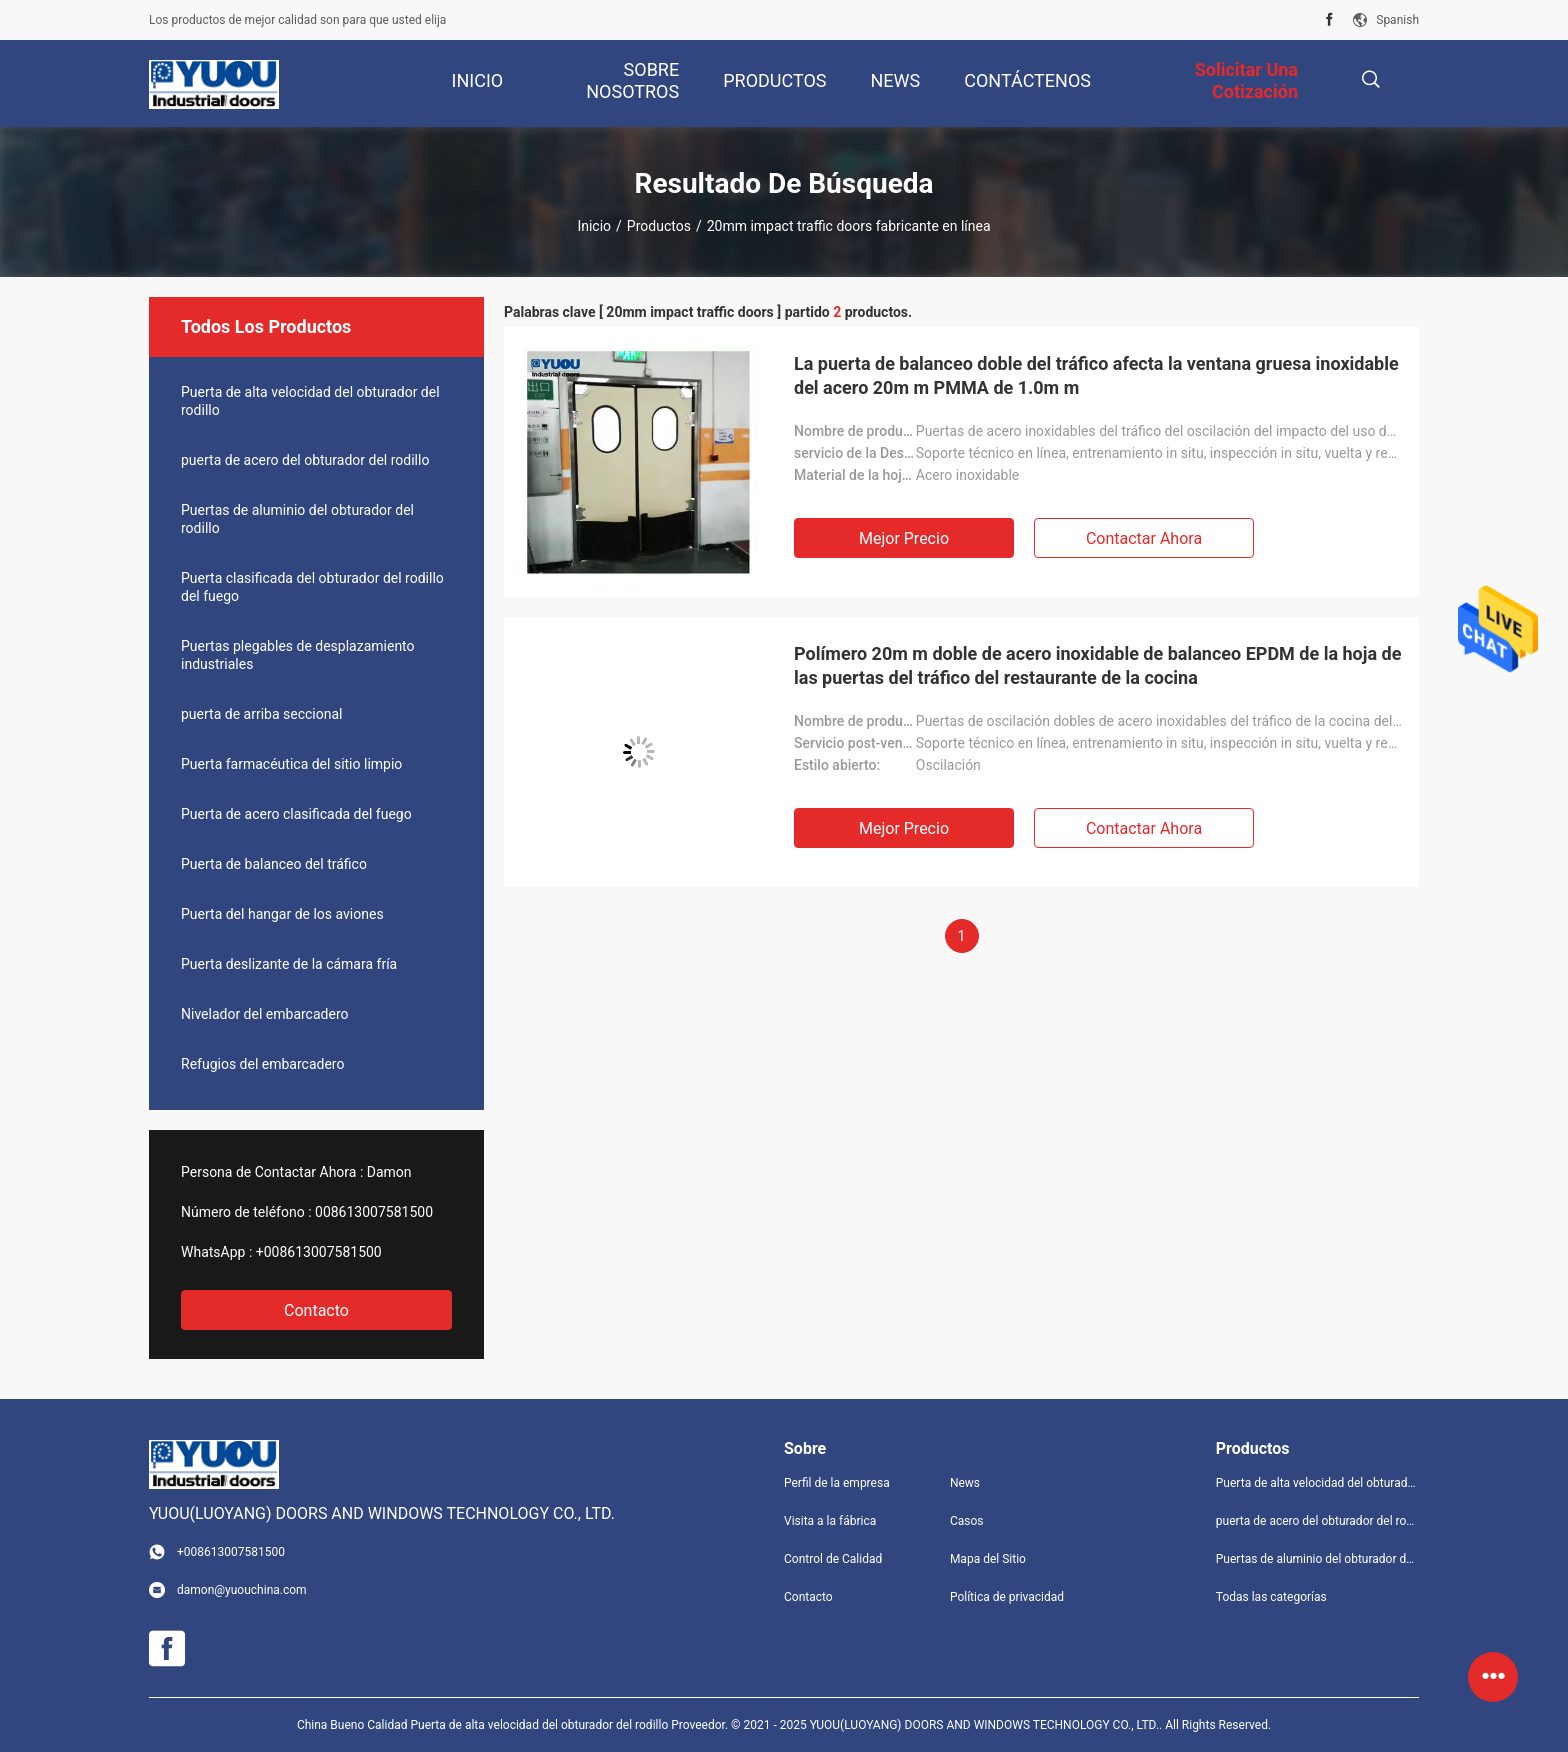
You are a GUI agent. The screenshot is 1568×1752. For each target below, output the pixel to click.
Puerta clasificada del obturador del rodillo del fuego (312, 587)
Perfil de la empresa (837, 1483)
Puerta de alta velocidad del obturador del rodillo (310, 401)
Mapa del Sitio (988, 1559)
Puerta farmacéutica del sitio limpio (291, 764)
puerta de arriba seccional (261, 714)
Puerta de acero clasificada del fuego (296, 814)
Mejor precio (904, 538)
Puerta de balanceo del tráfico (274, 864)
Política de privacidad (1007, 1597)
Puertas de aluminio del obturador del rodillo (297, 519)
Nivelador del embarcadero (264, 1014)
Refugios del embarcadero (262, 1064)
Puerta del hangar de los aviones (282, 914)
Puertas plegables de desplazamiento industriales (298, 655)
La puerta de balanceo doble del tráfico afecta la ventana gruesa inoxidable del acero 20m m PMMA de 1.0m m (1096, 375)
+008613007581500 (319, 1252)
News (965, 1483)
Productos (659, 226)
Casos (967, 1521)
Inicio (594, 226)
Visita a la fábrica (830, 1521)
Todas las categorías (1271, 1597)
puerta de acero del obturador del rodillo (305, 460)
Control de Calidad (833, 1559)
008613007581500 (374, 1212)
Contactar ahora (1144, 538)
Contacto (316, 1310)
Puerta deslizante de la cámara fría (289, 964)
